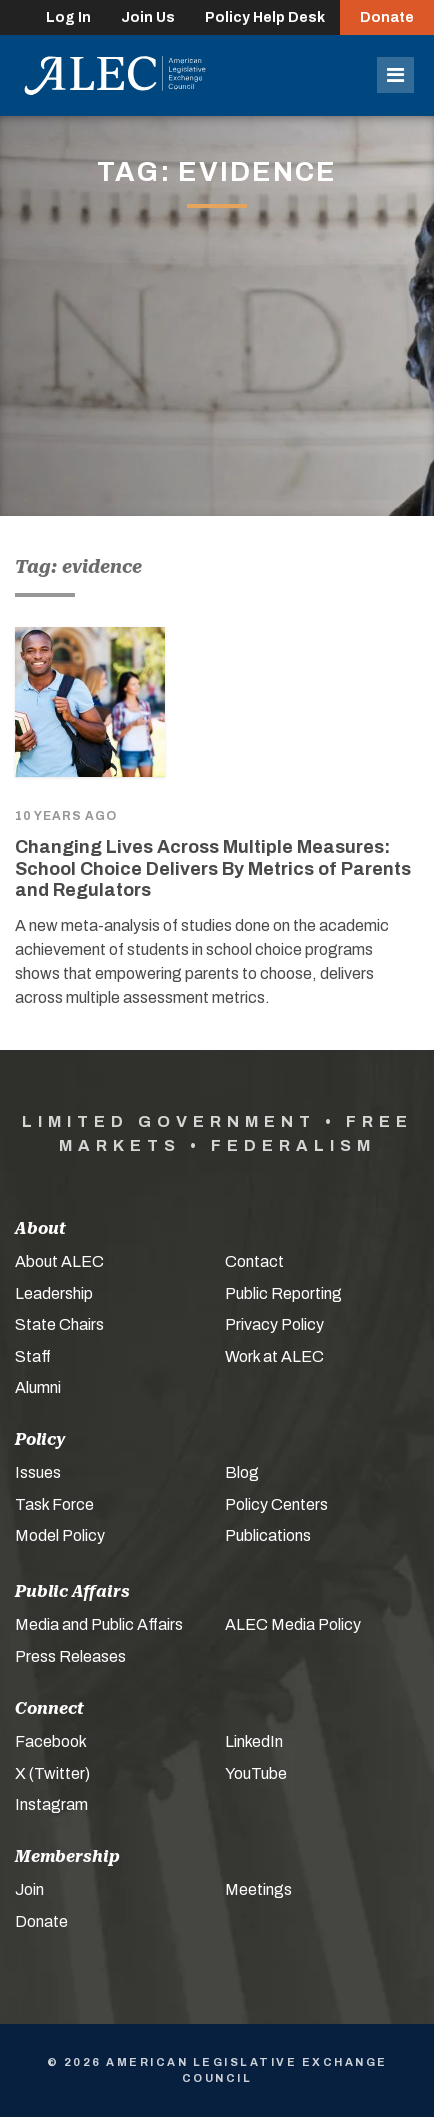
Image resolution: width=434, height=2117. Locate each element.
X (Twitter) (52, 1773)
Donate (387, 17)
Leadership (54, 1293)
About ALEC (59, 1261)
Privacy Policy (274, 1324)
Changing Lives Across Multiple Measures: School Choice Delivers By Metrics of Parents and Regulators (213, 868)
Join (29, 1889)
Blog (242, 1472)
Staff (33, 1356)
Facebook (51, 1741)
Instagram (51, 1804)
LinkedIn (254, 1741)
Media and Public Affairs (99, 1624)
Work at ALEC (274, 1356)
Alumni (38, 1387)
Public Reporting (283, 1293)
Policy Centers (276, 1504)
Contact (254, 1261)
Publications (268, 1535)
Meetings (258, 1889)
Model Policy (60, 1535)
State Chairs (59, 1324)
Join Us (148, 17)
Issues (38, 1472)
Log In (68, 17)
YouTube (256, 1773)
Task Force (54, 1504)
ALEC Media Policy (293, 1624)
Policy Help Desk (265, 17)
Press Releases (70, 1656)
